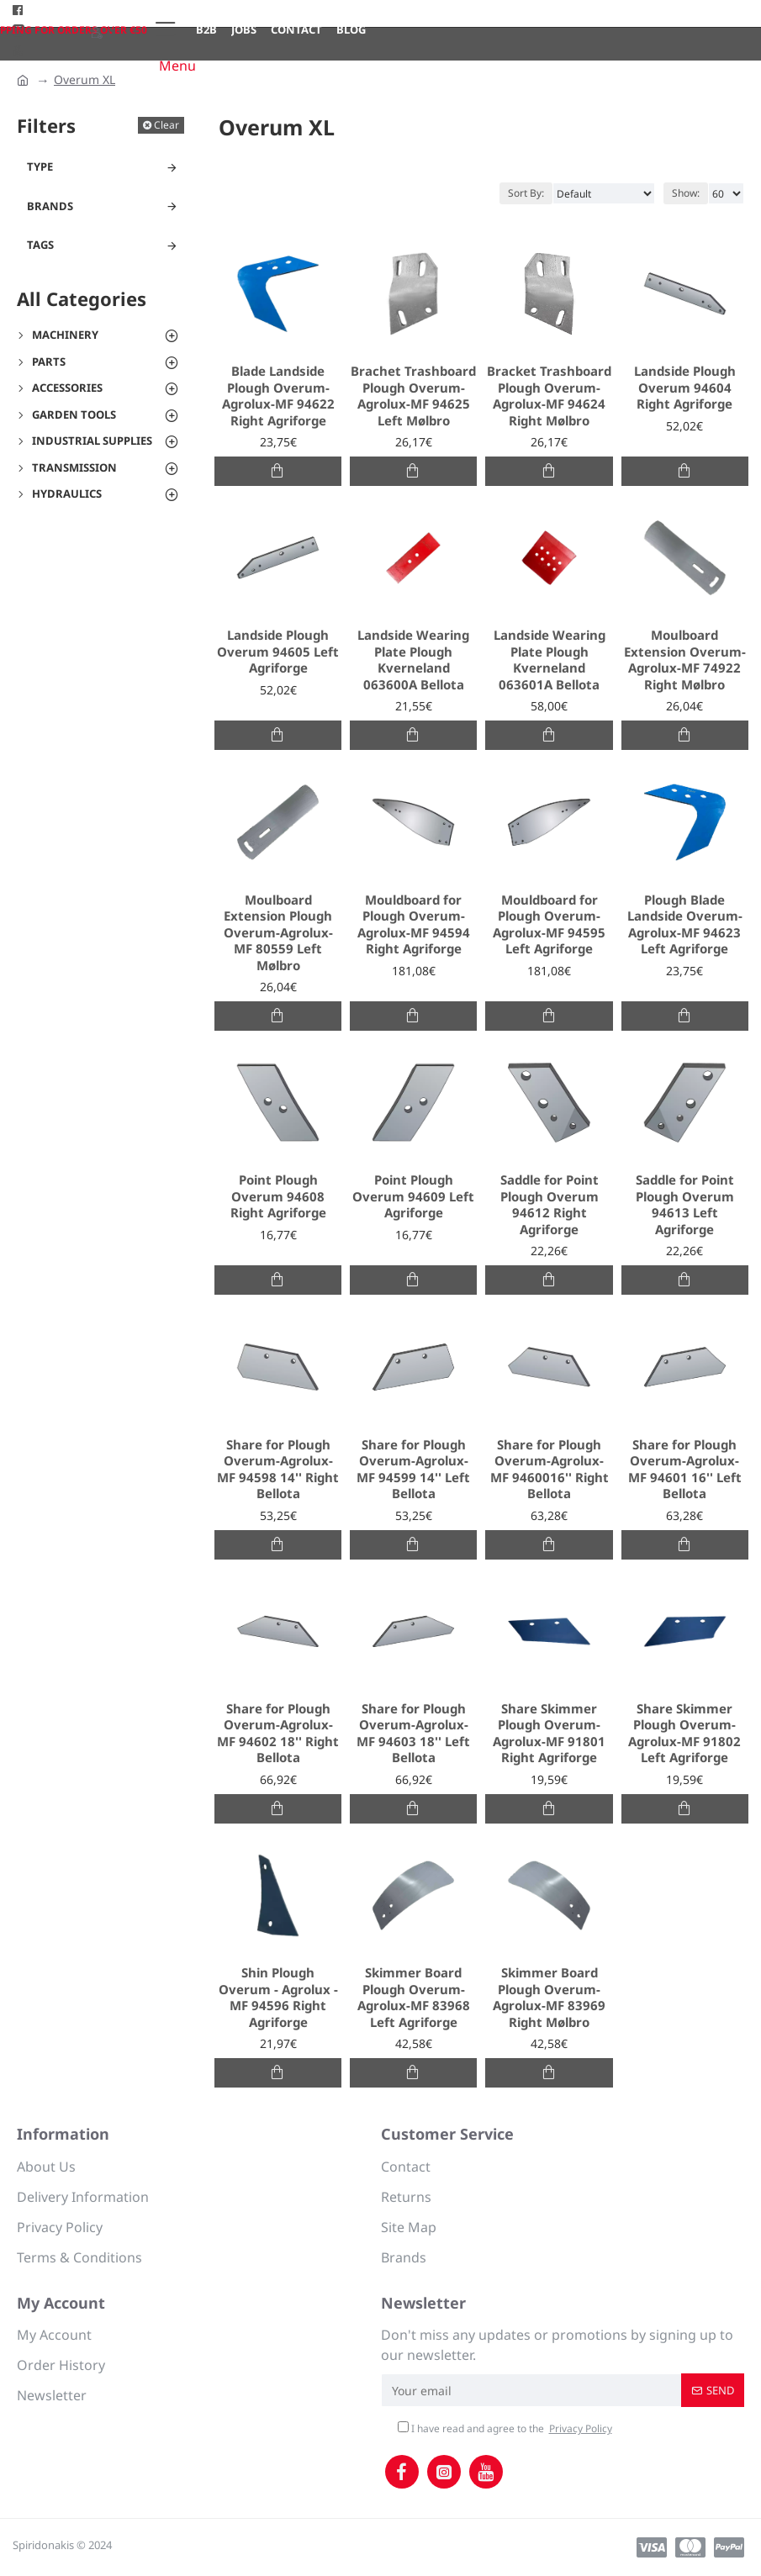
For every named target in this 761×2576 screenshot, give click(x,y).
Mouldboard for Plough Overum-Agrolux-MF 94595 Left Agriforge (549, 925)
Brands (50, 206)
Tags (40, 244)
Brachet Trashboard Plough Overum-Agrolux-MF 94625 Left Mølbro (413, 396)
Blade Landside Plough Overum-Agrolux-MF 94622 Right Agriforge (278, 396)
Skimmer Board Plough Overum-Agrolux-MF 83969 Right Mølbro (549, 1997)
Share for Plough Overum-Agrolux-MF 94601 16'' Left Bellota (685, 1469)
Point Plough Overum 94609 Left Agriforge (413, 1196)
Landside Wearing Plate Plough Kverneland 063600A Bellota (413, 660)
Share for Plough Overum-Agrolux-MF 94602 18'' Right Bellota (278, 1733)
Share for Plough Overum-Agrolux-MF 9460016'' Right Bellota (549, 1469)
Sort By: (526, 193)
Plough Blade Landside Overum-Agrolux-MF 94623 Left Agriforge (685, 925)
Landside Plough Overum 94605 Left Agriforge (278, 651)
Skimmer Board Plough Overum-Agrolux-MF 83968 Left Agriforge (413, 1997)
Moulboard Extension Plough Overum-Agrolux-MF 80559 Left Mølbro (278, 933)
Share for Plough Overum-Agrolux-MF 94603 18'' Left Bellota (413, 1733)
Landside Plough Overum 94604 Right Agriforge (685, 387)
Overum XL (84, 79)
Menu (177, 65)
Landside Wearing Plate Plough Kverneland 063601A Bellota (549, 660)
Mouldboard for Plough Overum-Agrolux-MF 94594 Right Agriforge (413, 925)
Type (40, 166)
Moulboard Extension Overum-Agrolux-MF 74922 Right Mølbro (685, 660)
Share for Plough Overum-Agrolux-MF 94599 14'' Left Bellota (413, 1469)
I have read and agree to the (506, 2428)
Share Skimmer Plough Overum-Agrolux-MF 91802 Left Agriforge (684, 1733)
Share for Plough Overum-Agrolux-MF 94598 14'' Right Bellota (278, 1469)
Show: (686, 193)
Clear (166, 125)
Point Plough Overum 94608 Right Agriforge (278, 1196)
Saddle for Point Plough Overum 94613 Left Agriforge (685, 1205)
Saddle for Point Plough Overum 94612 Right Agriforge (549, 1205)
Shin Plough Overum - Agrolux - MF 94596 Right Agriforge (278, 1997)
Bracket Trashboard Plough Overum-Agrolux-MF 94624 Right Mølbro (549, 396)
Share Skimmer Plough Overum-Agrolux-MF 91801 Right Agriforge (549, 1733)
